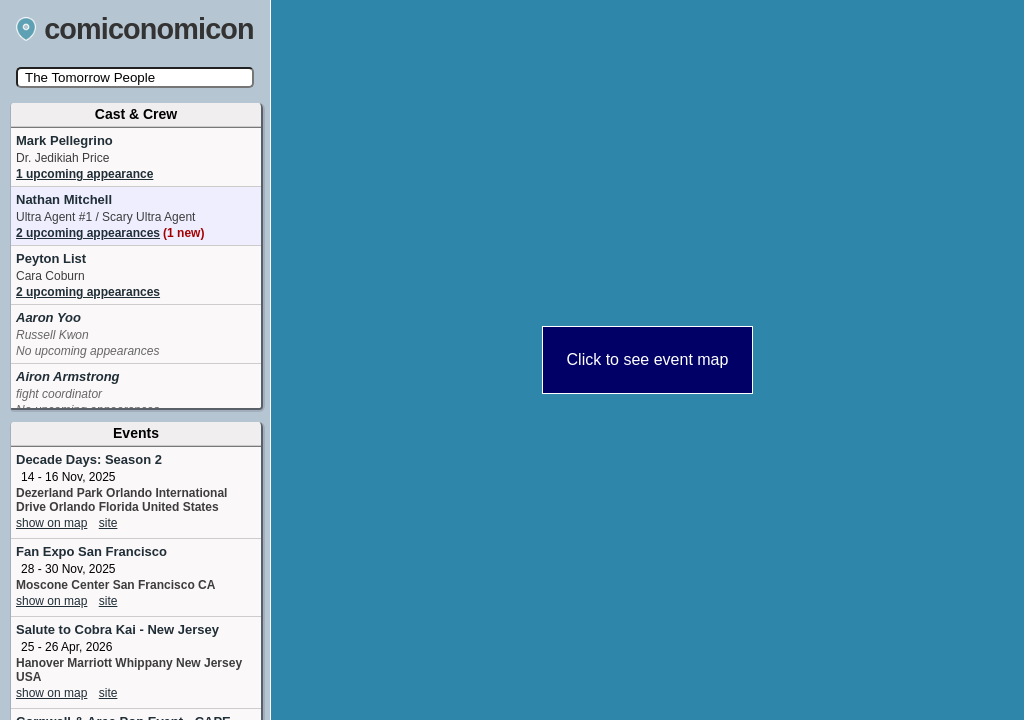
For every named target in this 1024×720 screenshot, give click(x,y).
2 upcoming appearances (110, 233)
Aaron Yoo (48, 317)
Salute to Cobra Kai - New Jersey (117, 629)
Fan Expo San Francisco (91, 551)
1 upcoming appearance (84, 174)
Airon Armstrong (68, 376)
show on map (51, 523)
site (108, 523)
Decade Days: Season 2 (89, 459)
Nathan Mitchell (64, 199)
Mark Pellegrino (64, 140)
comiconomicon (135, 29)
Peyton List (51, 258)
